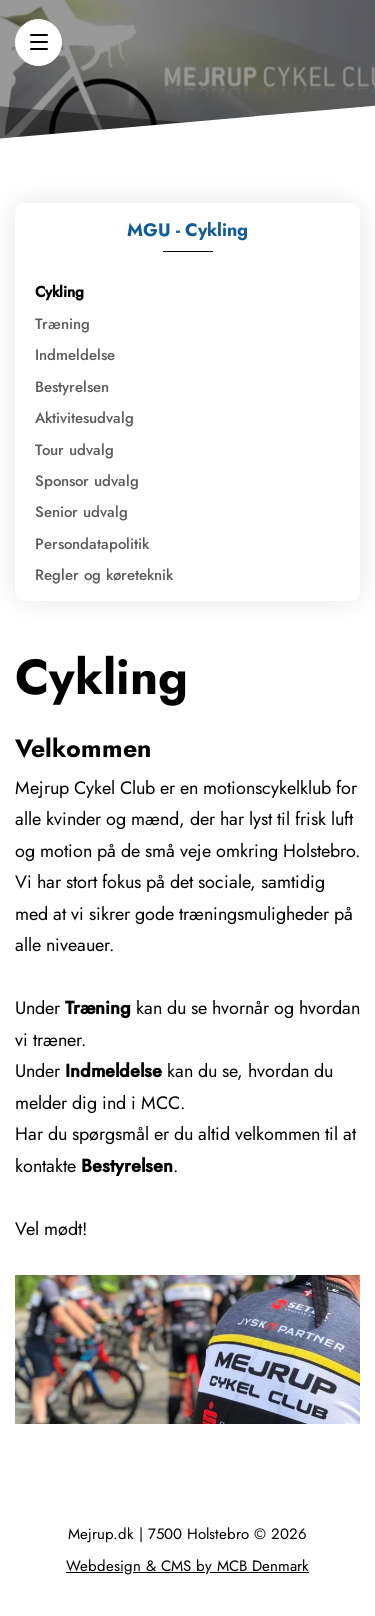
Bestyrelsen (72, 387)
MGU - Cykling (187, 230)
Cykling (59, 292)
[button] (38, 42)
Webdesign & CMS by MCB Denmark (187, 1566)
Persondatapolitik (92, 544)
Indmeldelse (75, 355)
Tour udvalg (74, 450)
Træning (62, 324)
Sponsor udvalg (87, 481)
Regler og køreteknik (104, 575)
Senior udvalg (81, 512)
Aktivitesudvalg (84, 418)
